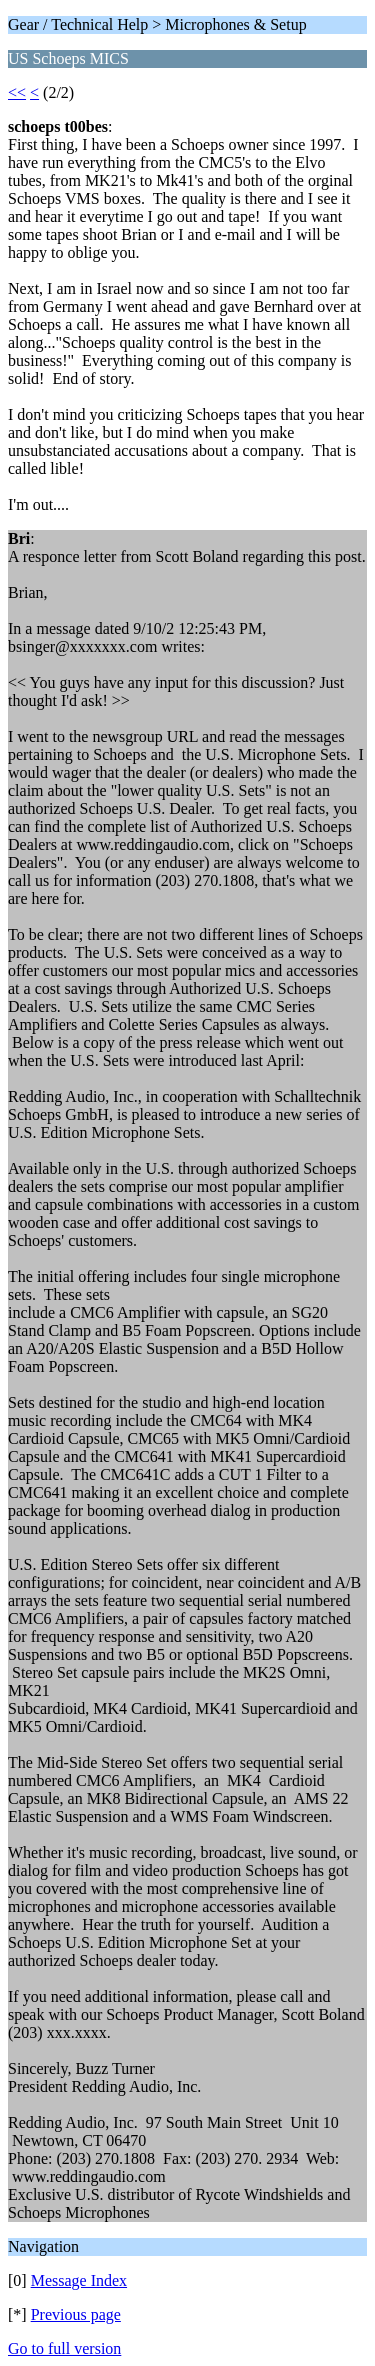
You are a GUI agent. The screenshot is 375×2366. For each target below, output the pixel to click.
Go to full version (64, 2348)
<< (17, 92)
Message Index (79, 2280)
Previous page (76, 2314)
